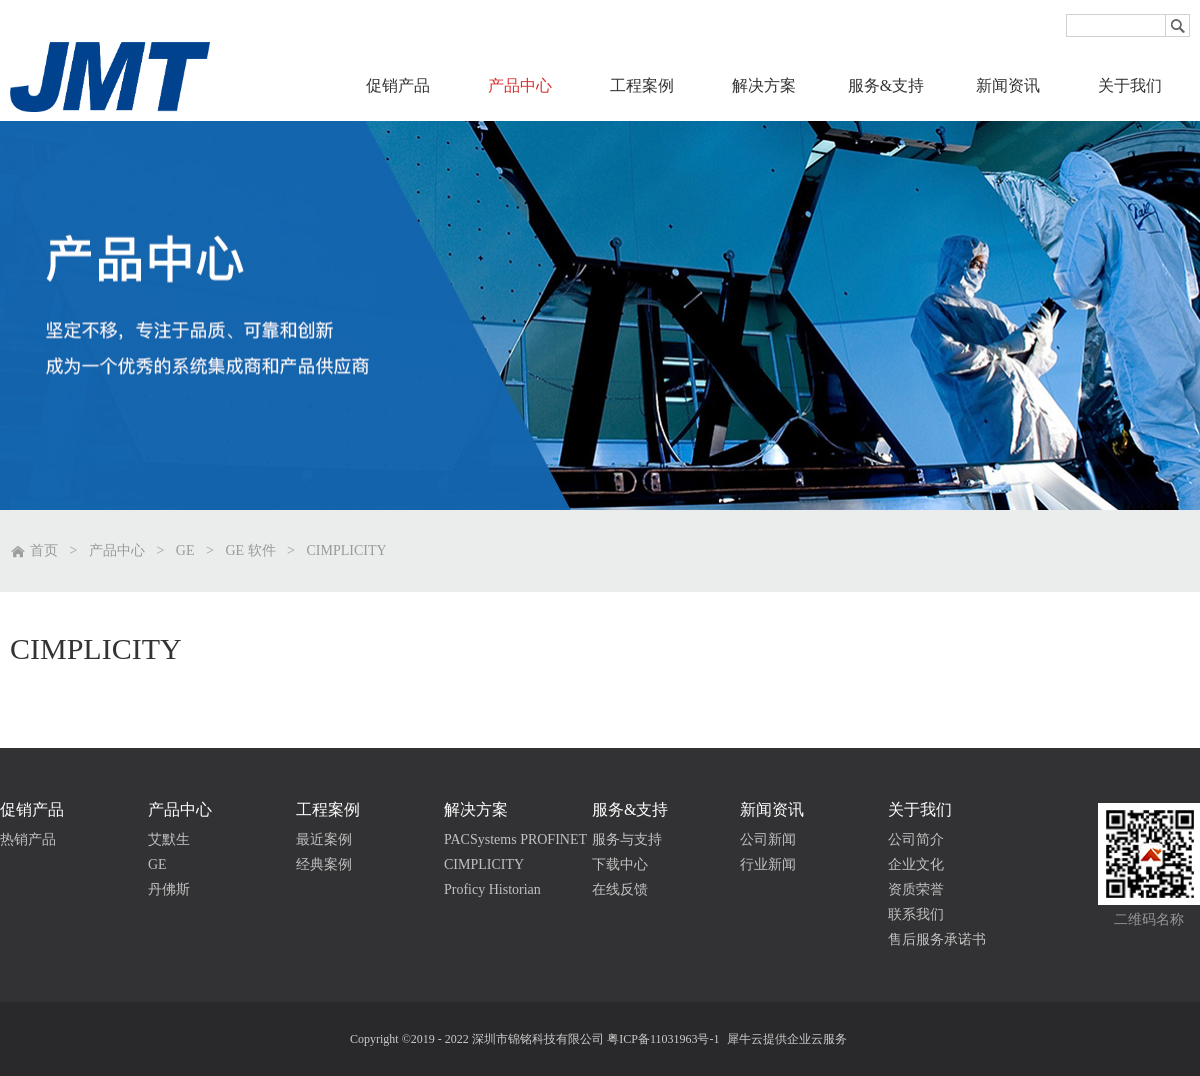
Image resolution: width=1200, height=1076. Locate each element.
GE (185, 550)
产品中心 (117, 550)
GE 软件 (250, 550)
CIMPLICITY (346, 550)
